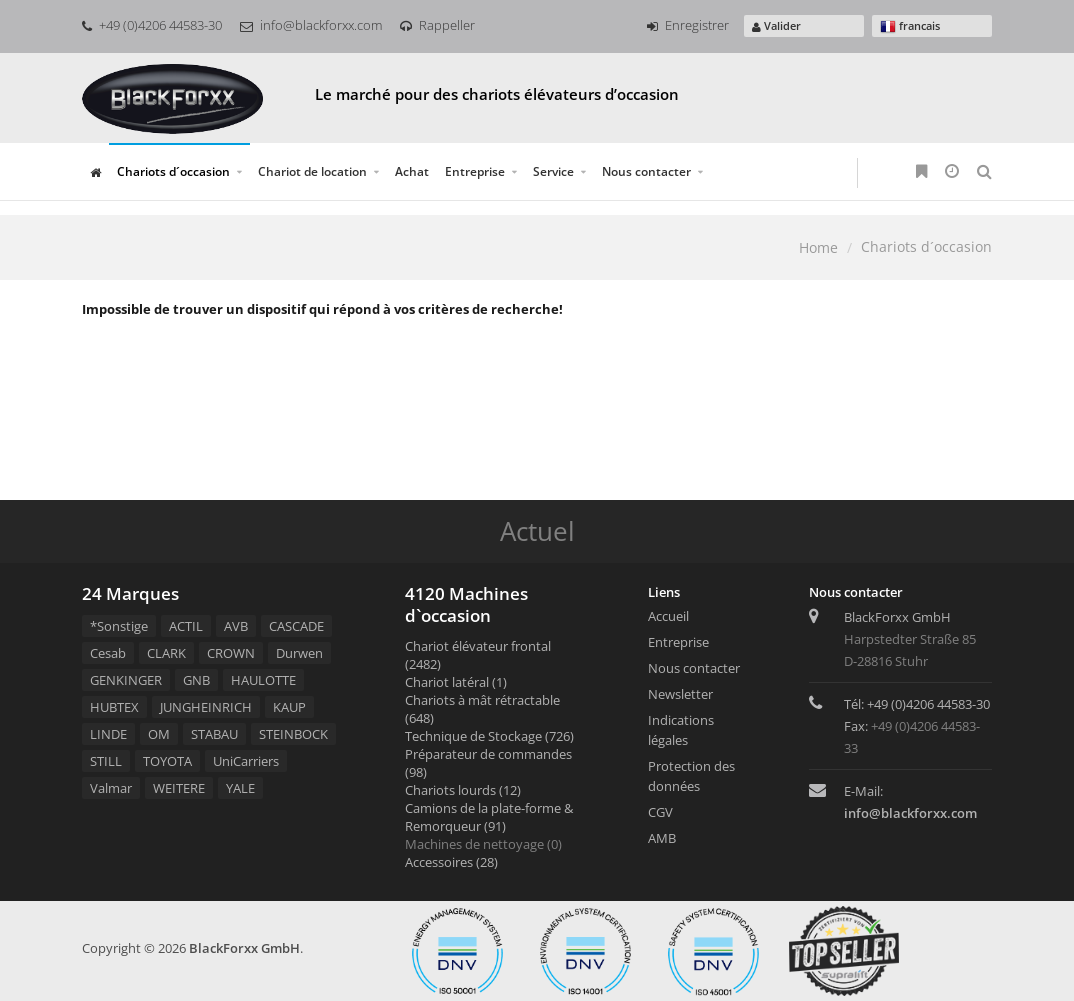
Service (553, 171)
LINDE (108, 734)
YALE (240, 788)
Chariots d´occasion (173, 171)
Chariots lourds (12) (463, 790)
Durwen (299, 653)
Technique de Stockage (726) (489, 736)
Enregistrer (688, 25)
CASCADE (296, 626)
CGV (660, 812)
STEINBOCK (293, 734)
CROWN (231, 653)
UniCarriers (246, 761)
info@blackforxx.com (311, 25)
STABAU (214, 734)
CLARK (166, 653)
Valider (776, 25)
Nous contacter (646, 171)
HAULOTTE (263, 680)
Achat (412, 171)
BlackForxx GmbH (244, 948)
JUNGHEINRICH (206, 707)
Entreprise (475, 171)
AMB (662, 838)
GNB (196, 680)
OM (159, 734)
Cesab (108, 653)
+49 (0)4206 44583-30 (152, 25)
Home (818, 247)
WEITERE (179, 788)
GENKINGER (126, 680)
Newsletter (680, 694)
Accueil (668, 616)
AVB (236, 626)
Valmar (111, 788)
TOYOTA (167, 761)
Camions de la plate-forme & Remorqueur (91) (489, 817)
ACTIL (186, 626)
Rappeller (437, 25)
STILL (106, 761)
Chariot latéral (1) (456, 682)
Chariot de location (312, 171)
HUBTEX (114, 707)
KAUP (289, 707)
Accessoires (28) (451, 862)
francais (910, 26)
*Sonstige (119, 626)
